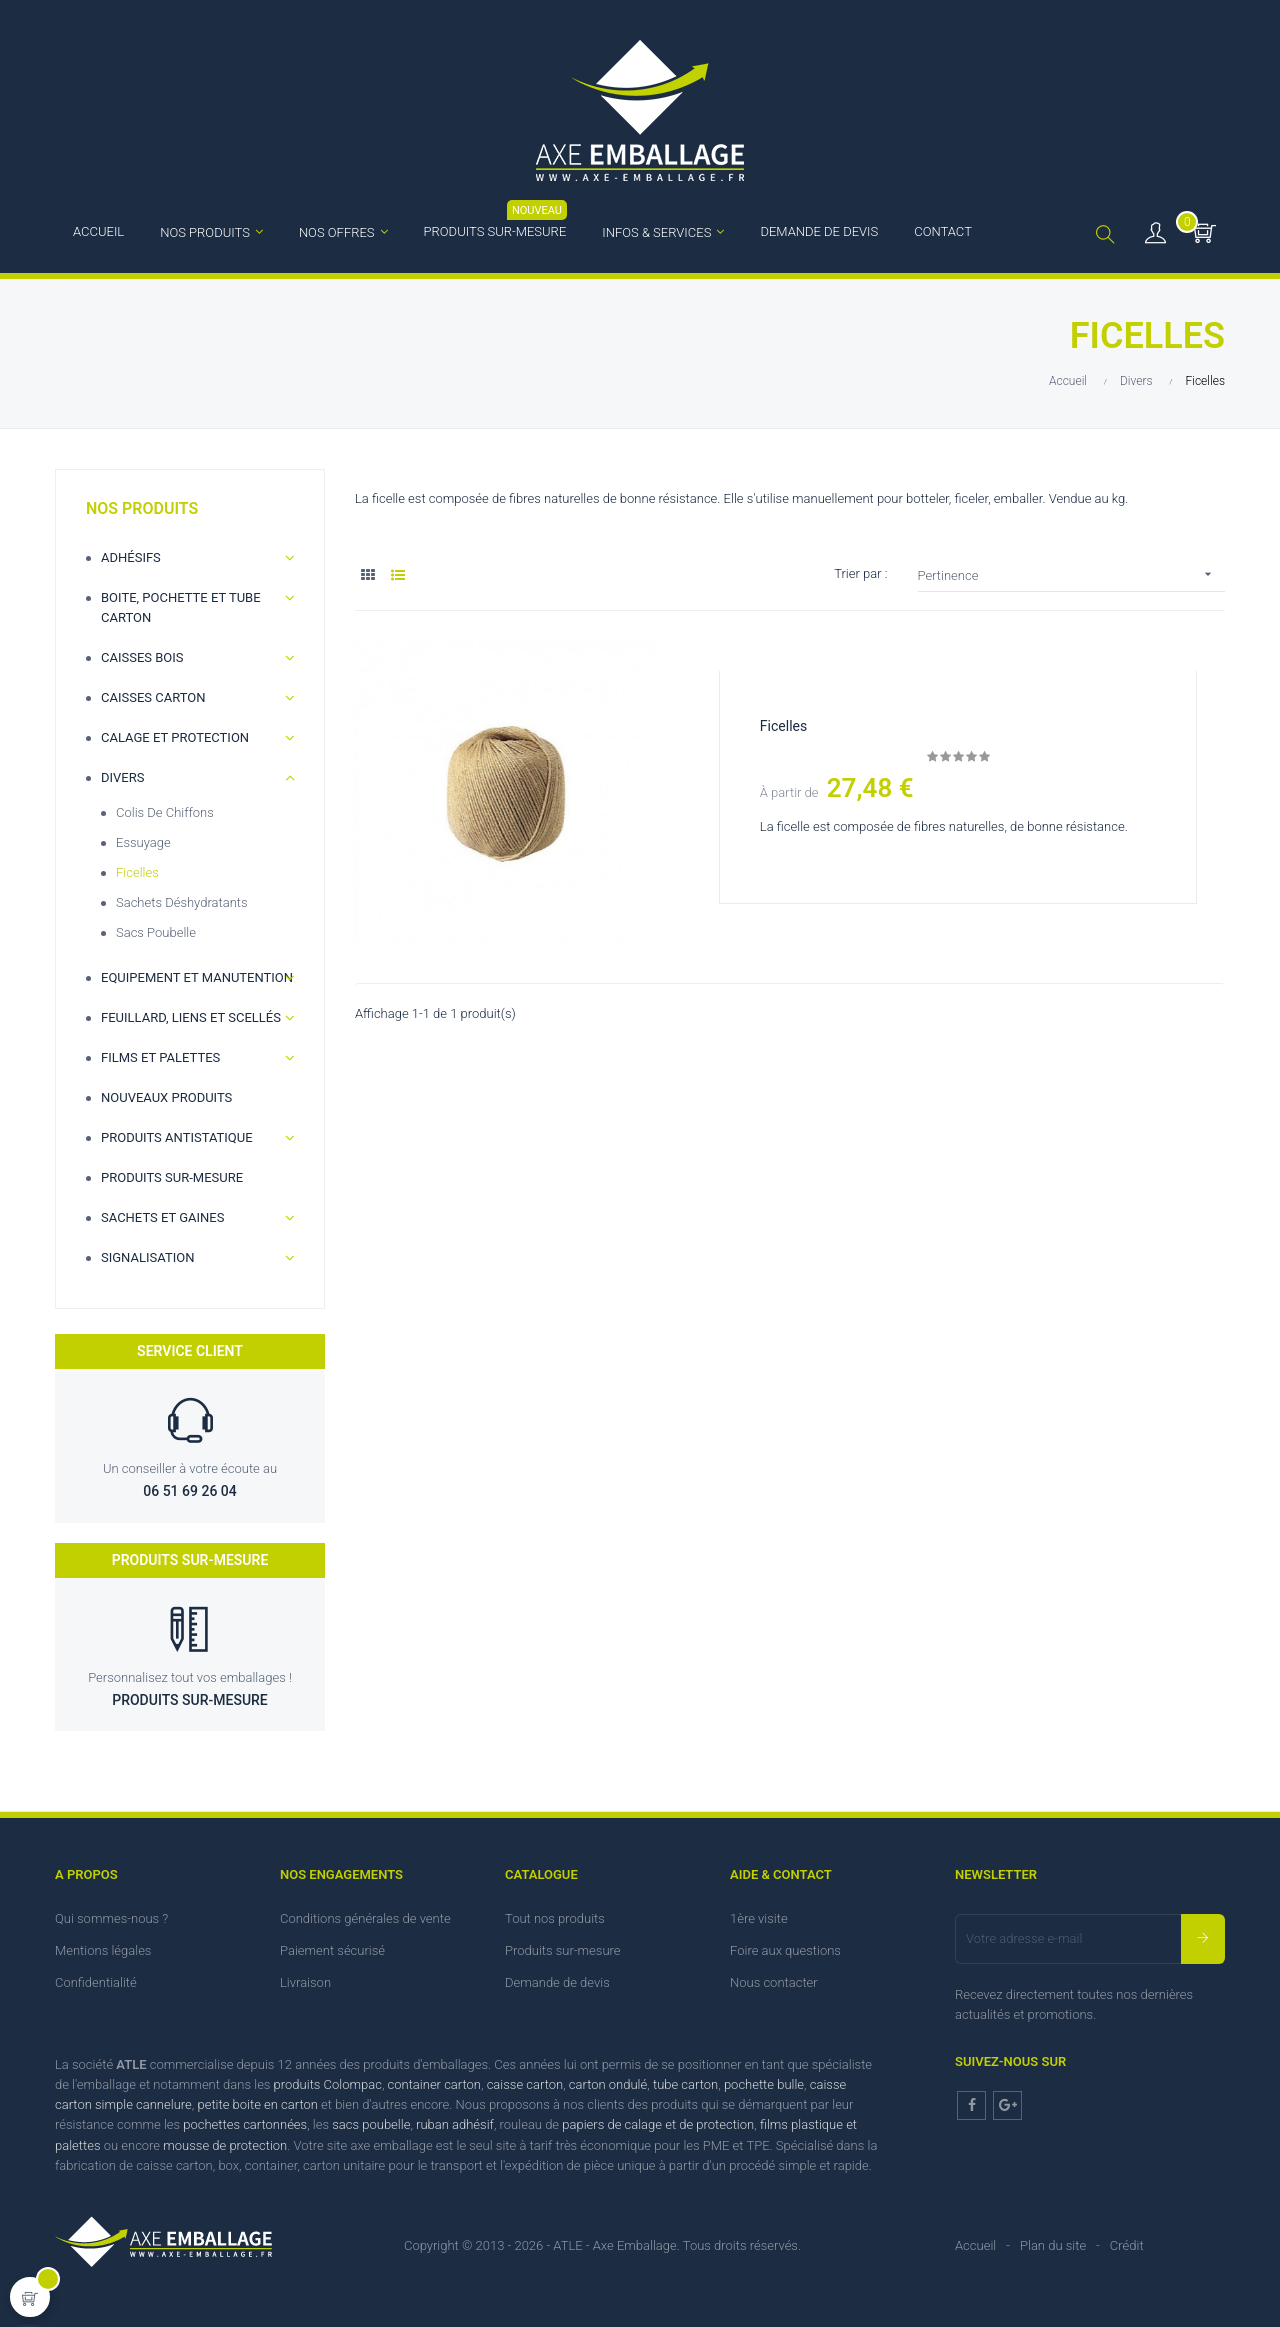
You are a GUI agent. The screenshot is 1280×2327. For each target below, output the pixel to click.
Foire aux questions (785, 1950)
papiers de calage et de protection (658, 2124)
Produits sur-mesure (172, 1177)
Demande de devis (557, 1982)
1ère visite (759, 1918)
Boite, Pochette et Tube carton (181, 607)
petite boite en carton (257, 2104)
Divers (122, 777)
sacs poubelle (371, 2124)
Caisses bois (142, 657)
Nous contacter (774, 1982)
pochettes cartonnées (245, 2124)
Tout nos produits (555, 1918)
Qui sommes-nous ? (111, 1918)
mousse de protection (225, 2145)
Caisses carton (153, 697)
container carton (434, 2084)
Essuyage (143, 842)
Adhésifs (131, 557)
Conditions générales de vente (365, 1918)
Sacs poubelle (156, 932)
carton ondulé (608, 2084)
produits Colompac (328, 2084)
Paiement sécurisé (332, 1950)
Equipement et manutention (197, 977)
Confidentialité (96, 1982)
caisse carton (525, 2084)
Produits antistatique (177, 1137)
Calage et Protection (175, 737)
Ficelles (137, 872)
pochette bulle (764, 2084)
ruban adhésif (455, 2124)
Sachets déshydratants (182, 902)
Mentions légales (103, 1950)
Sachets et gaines (162, 1217)
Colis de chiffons (165, 812)
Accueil (975, 2245)
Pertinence (1072, 574)
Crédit (1127, 2245)
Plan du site (1053, 2245)
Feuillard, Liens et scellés (191, 1017)
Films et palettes (160, 1057)
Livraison (305, 1982)
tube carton (685, 2084)
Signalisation (147, 1257)
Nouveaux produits (166, 1097)
